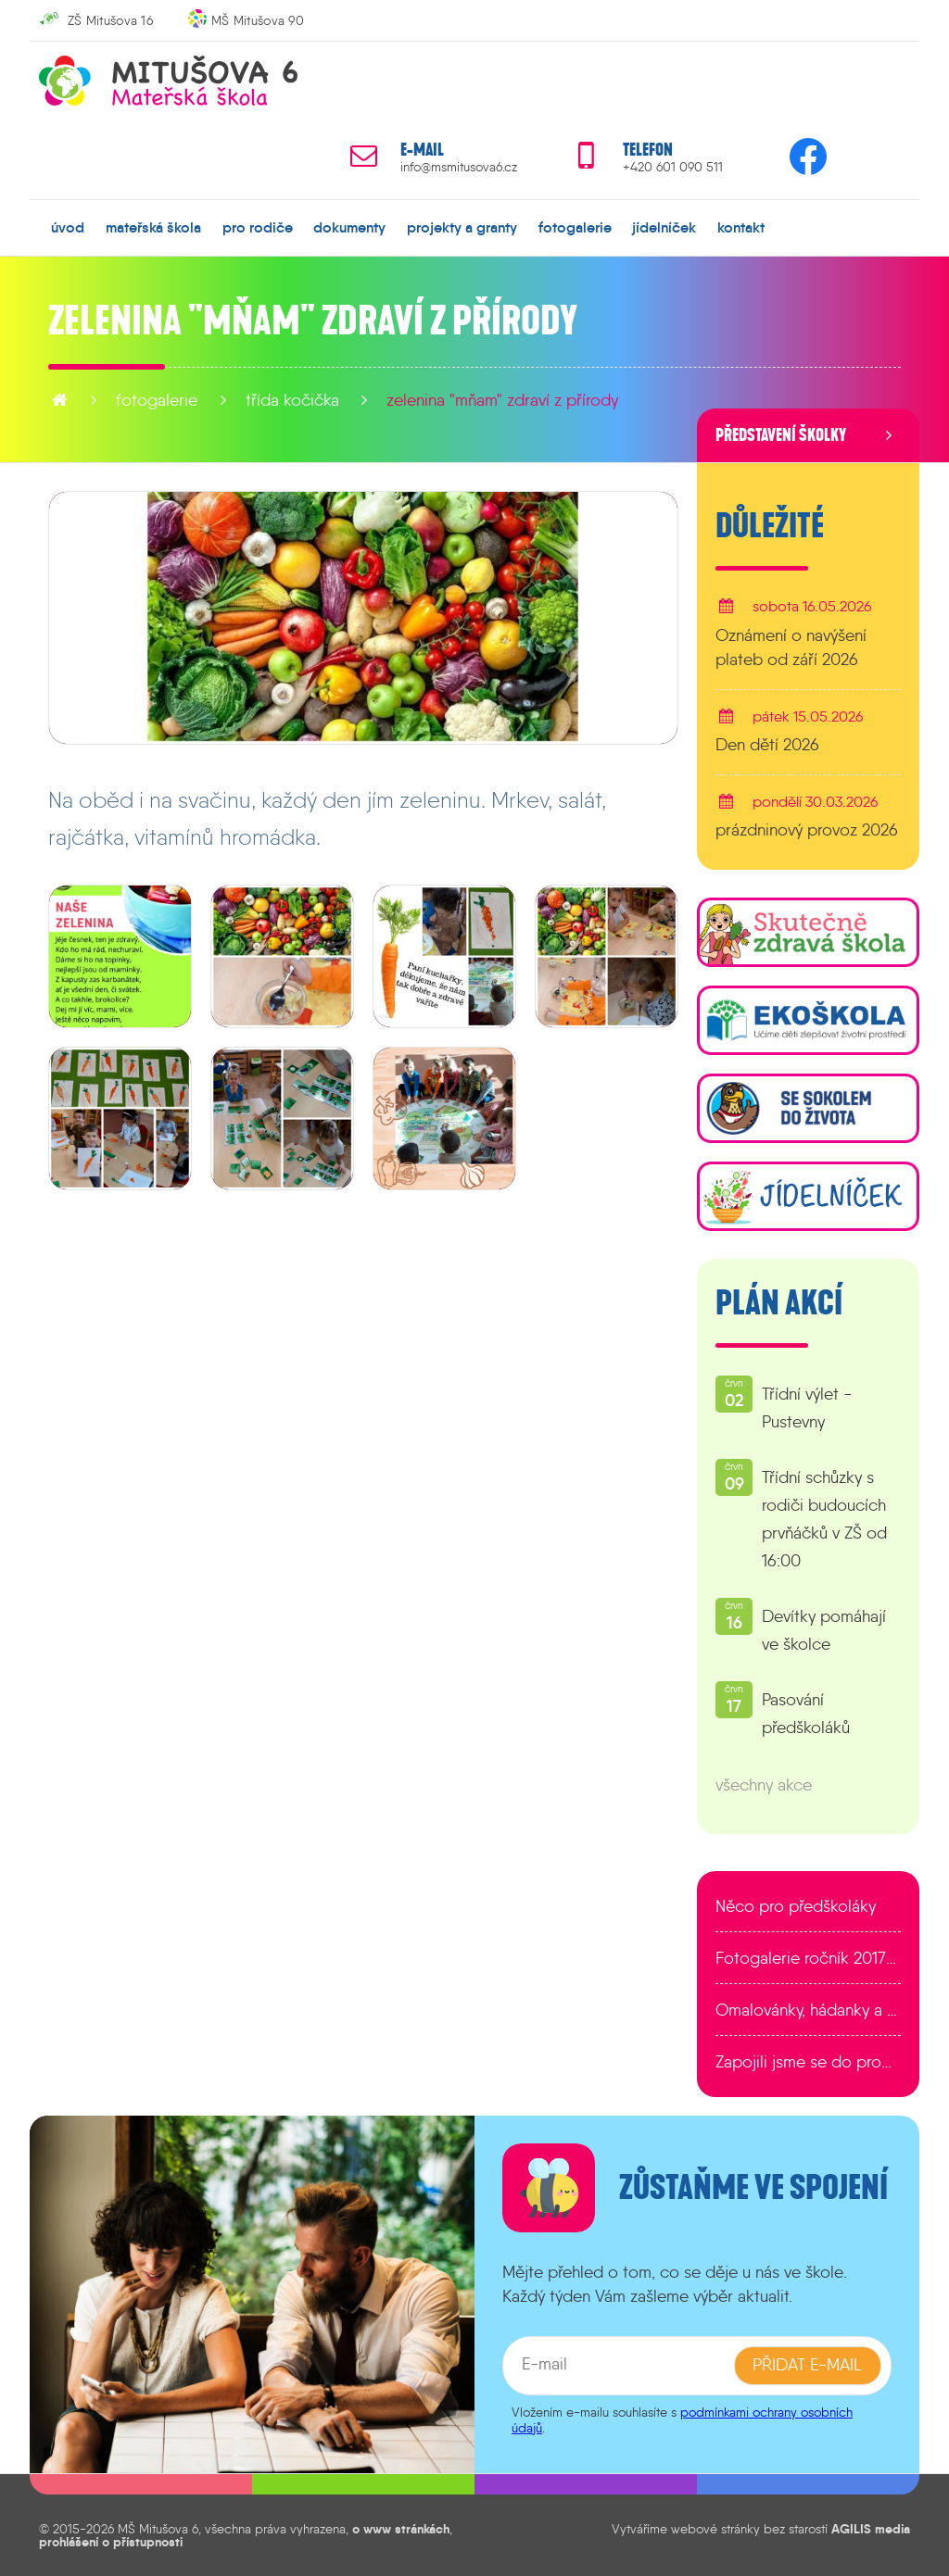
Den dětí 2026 (767, 744)
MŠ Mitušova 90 (257, 20)
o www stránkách (400, 2527)
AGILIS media (870, 2527)
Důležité (769, 526)
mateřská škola (153, 227)
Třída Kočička (292, 400)
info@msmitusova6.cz (458, 167)
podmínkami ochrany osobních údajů (682, 2419)
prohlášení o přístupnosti (111, 2541)
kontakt (741, 227)
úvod (67, 227)
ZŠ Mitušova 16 (110, 20)
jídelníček (664, 227)
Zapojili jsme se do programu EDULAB (808, 2062)
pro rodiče (257, 227)
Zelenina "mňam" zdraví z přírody (502, 400)
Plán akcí (778, 1303)
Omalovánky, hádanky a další (808, 2010)
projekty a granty (462, 227)
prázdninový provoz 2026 (806, 830)
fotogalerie (575, 227)
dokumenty (349, 227)
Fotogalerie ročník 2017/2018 (808, 1958)
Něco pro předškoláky (795, 1906)
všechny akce (763, 1785)
